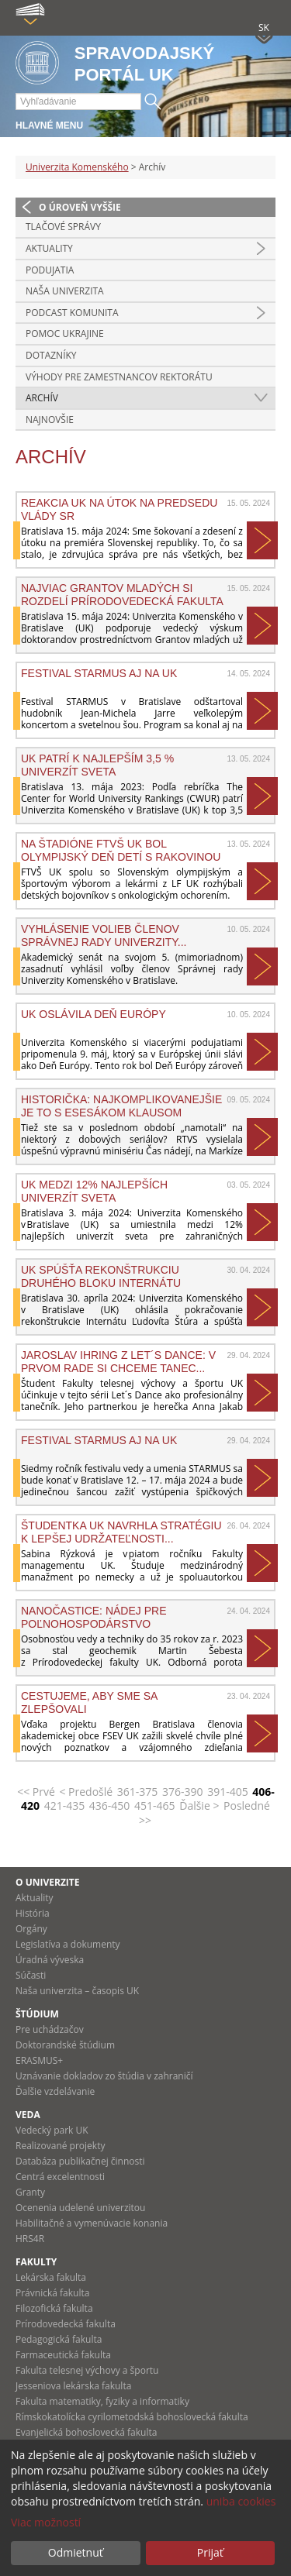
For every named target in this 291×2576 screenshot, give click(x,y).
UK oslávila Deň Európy (93, 1014)
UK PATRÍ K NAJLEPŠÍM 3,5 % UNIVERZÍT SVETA (97, 764)
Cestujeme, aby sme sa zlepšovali (89, 1702)
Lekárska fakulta (51, 2277)
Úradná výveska (50, 1959)
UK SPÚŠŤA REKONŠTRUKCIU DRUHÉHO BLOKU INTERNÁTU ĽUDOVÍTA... (101, 1276)
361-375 (137, 1791)
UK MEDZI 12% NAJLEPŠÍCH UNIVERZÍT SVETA (94, 1190)
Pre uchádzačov (50, 2029)
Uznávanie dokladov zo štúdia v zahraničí (104, 2075)
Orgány (31, 1928)
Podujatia (50, 270)
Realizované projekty (60, 2145)
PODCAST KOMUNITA (72, 312)
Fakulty (36, 2261)
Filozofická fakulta (54, 2308)
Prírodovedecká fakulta (66, 2323)
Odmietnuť (75, 2552)
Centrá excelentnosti (60, 2176)
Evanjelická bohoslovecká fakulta (86, 2432)
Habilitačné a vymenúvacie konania (92, 2223)
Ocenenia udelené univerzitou (80, 2207)
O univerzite (48, 1882)
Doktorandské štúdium (65, 2045)
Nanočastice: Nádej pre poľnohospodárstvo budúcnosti (93, 1616)
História (33, 1913)
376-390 (182, 1791)
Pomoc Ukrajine (65, 333)
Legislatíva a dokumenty (68, 1944)
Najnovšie (50, 419)
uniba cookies (241, 2501)
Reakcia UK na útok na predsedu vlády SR (119, 509)
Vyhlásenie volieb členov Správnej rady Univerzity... (103, 935)
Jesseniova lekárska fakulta (73, 2385)
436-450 (109, 1805)
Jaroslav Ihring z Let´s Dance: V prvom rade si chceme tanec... (118, 1361)
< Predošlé (86, 1791)
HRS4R (30, 2238)
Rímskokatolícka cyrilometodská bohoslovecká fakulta (132, 2416)
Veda (28, 2114)
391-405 (227, 1791)
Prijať (210, 2552)
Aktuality (49, 248)
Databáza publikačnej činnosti (80, 2161)
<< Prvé (36, 1791)
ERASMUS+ (39, 2060)
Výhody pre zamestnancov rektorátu (119, 376)
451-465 (154, 1805)
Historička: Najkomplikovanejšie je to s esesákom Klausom (121, 1105)
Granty (30, 2192)
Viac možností (46, 2522)
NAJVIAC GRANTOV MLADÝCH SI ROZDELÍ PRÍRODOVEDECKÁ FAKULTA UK (122, 594)
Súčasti (31, 1975)
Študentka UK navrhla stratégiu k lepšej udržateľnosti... (121, 1531)
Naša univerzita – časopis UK (77, 1990)
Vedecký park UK (52, 2130)
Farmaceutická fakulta (63, 2354)
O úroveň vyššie (80, 207)
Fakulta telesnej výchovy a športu (87, 2370)
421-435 (64, 1805)
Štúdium (37, 2014)
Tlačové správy (63, 226)
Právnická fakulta (52, 2292)
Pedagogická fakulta (59, 2339)
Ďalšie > (199, 1805)
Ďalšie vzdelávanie (55, 2091)
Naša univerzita (65, 290)
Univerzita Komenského (77, 167)
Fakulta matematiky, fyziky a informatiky (102, 2401)
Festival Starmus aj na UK (99, 673)
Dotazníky (51, 355)
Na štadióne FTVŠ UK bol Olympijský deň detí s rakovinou (120, 849)
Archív (42, 397)
